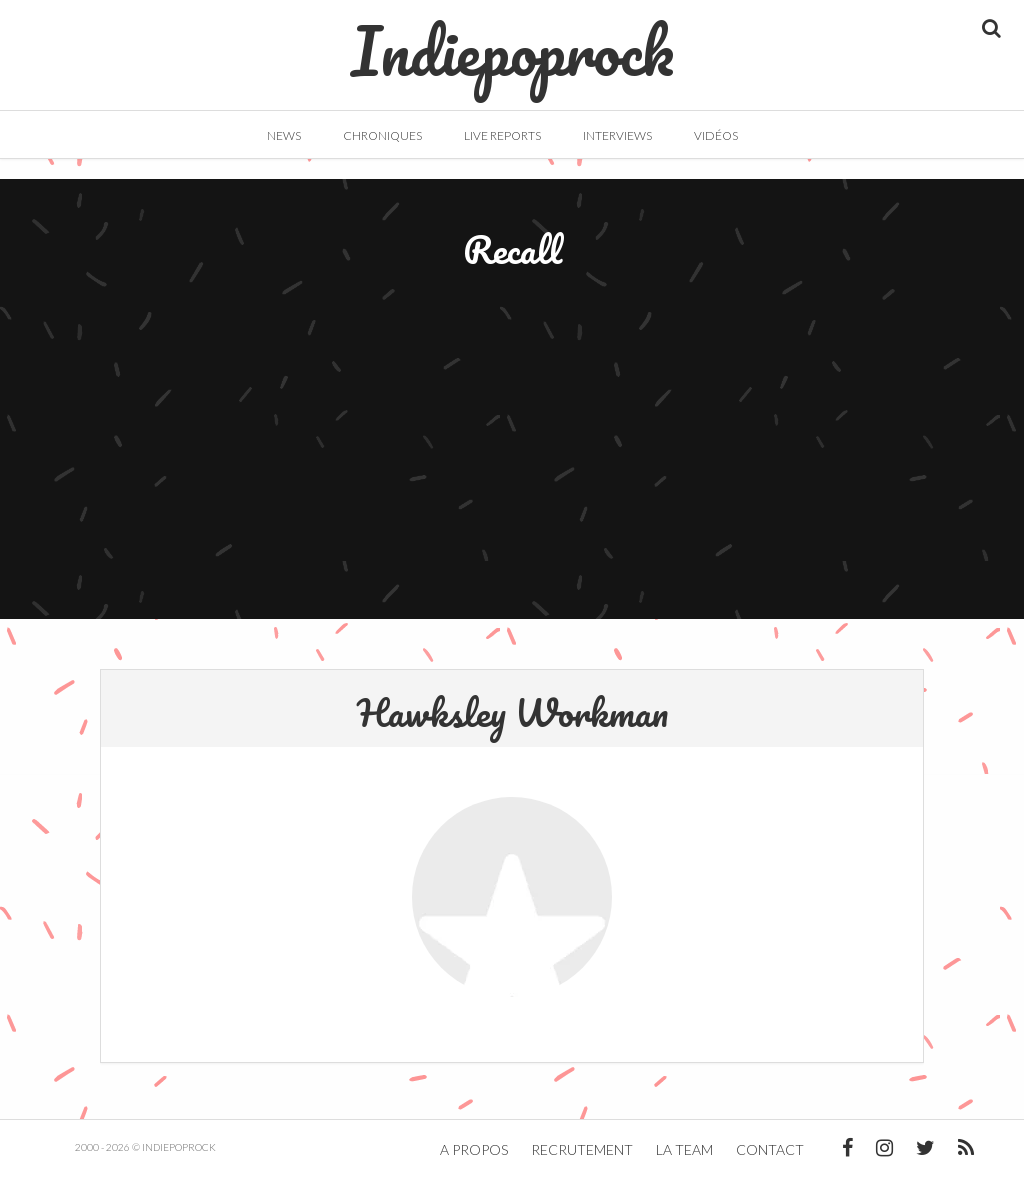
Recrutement (582, 1149)
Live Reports (502, 135)
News (284, 135)
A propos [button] (474, 1149)
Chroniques (382, 135)
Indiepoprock (512, 41)
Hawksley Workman (512, 712)
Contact (770, 1149)
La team (684, 1149)
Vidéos (716, 135)
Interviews (617, 135)
